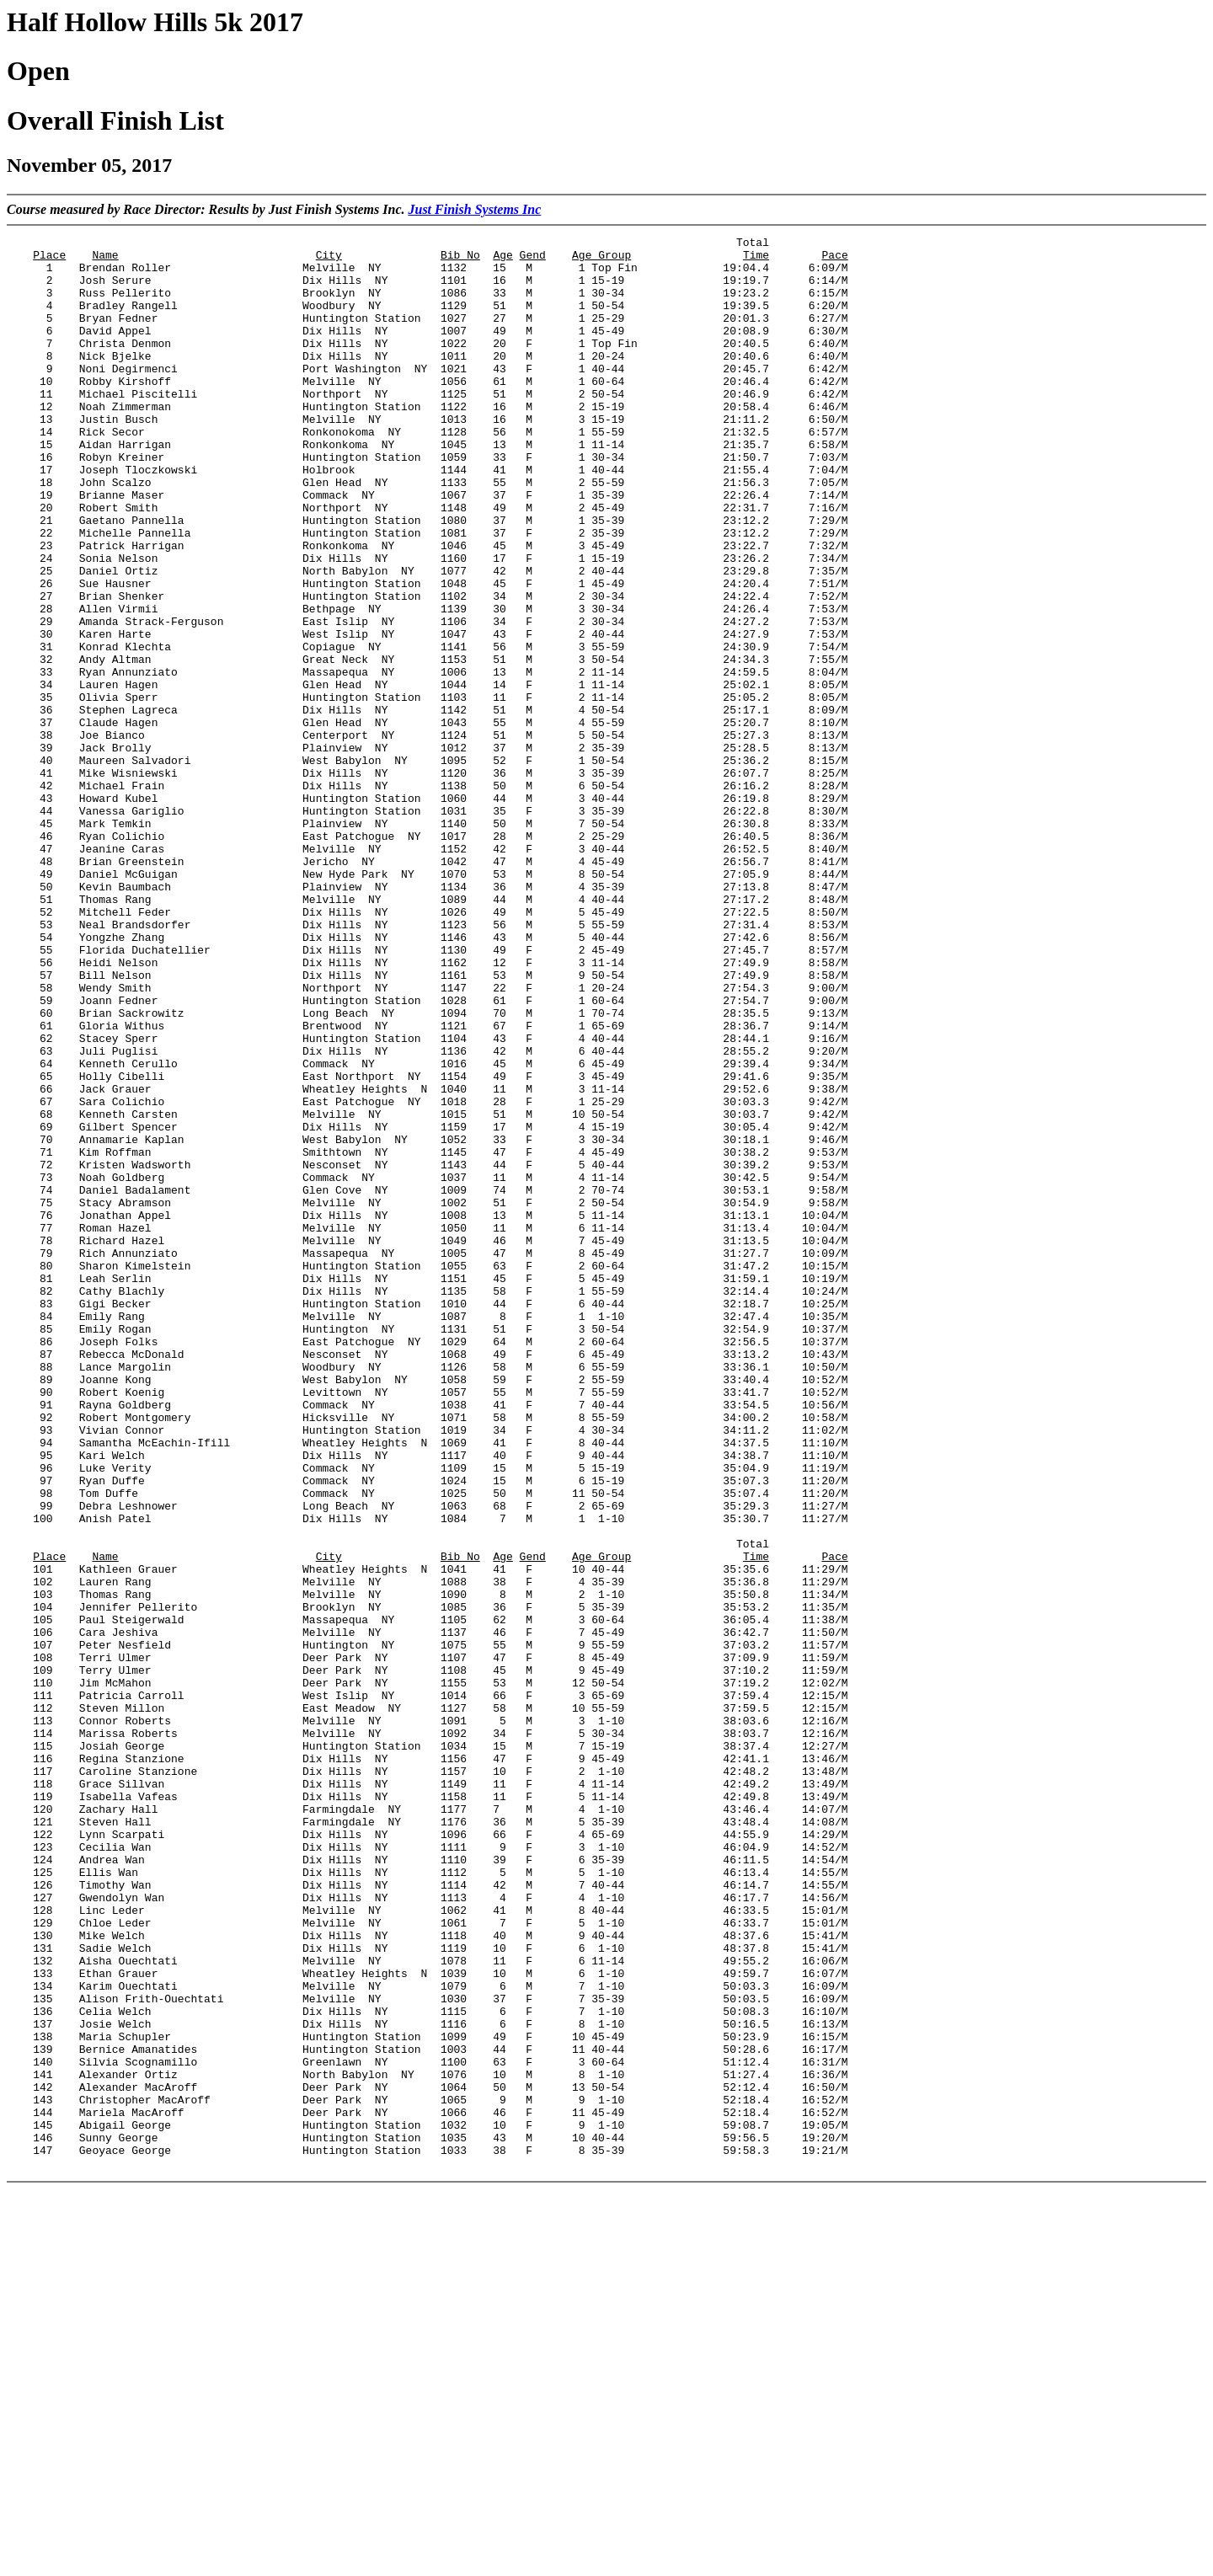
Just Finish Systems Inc (474, 209)
